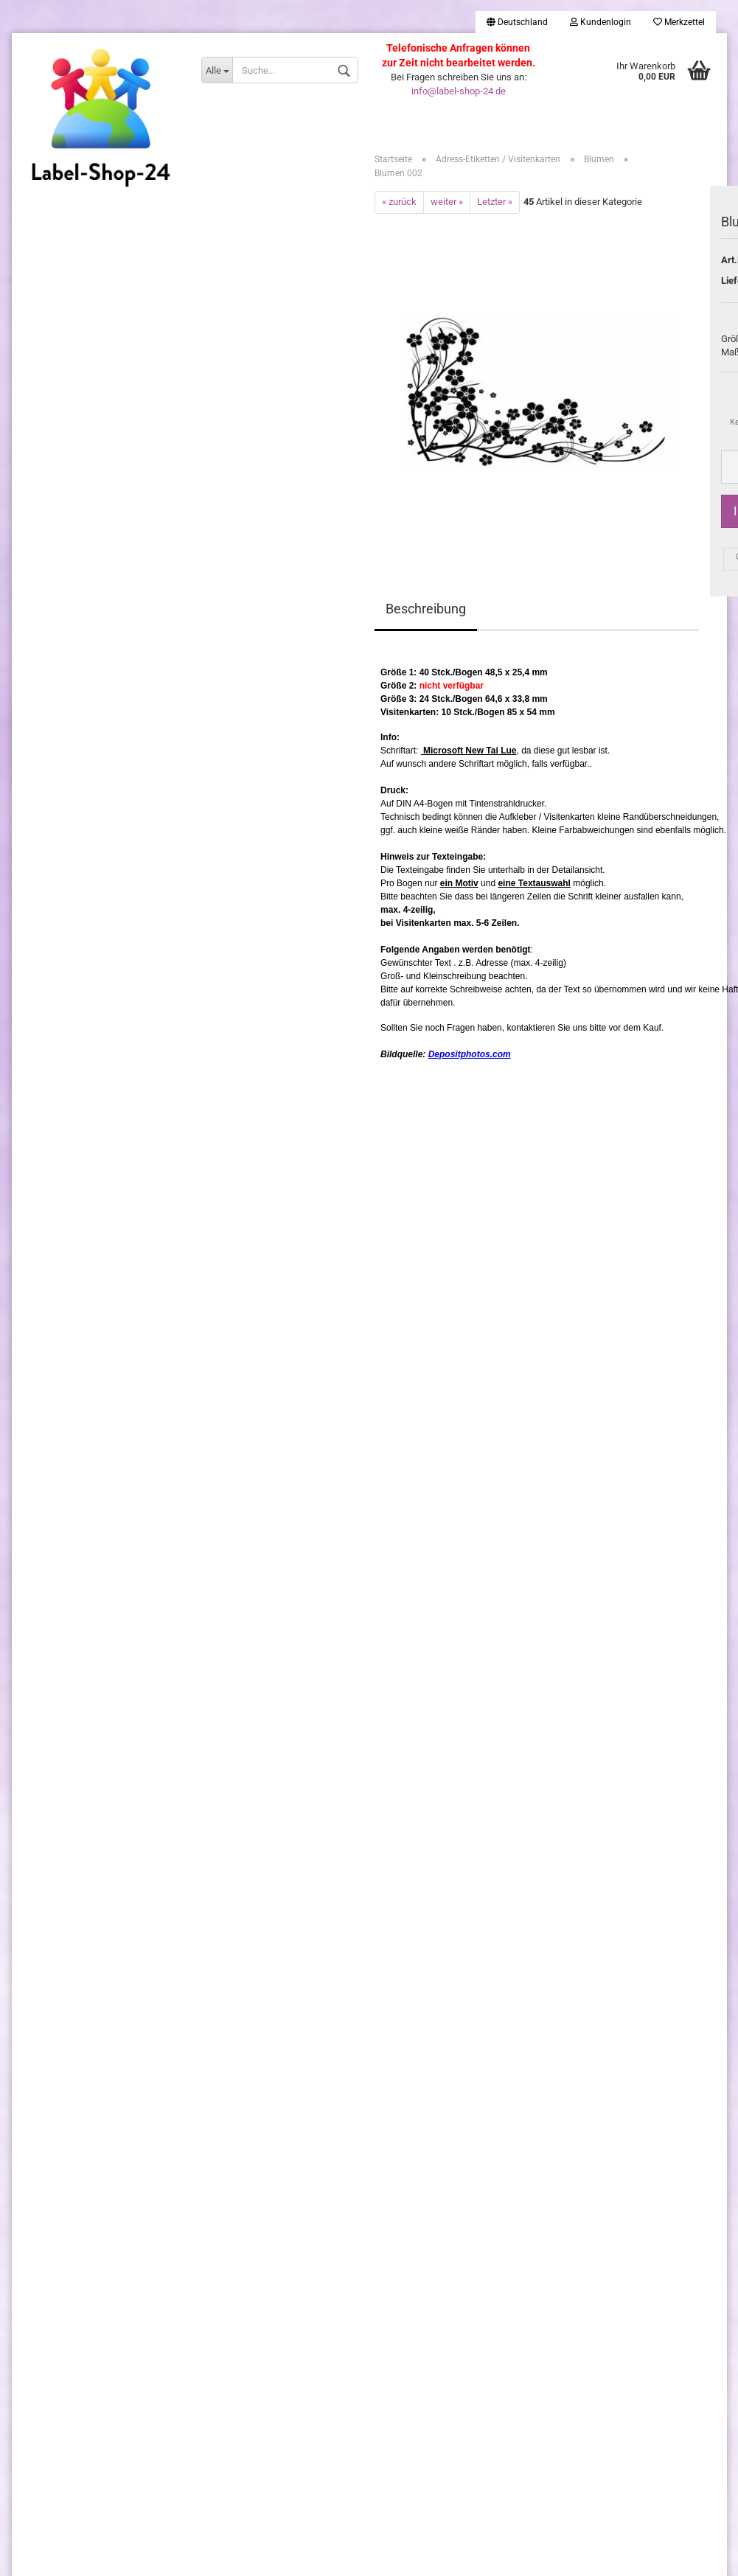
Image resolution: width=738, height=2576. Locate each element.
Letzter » (494, 201)
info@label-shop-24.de (458, 91)
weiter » (447, 201)
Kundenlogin (600, 22)
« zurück (399, 201)
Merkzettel (679, 22)
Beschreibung (426, 608)
